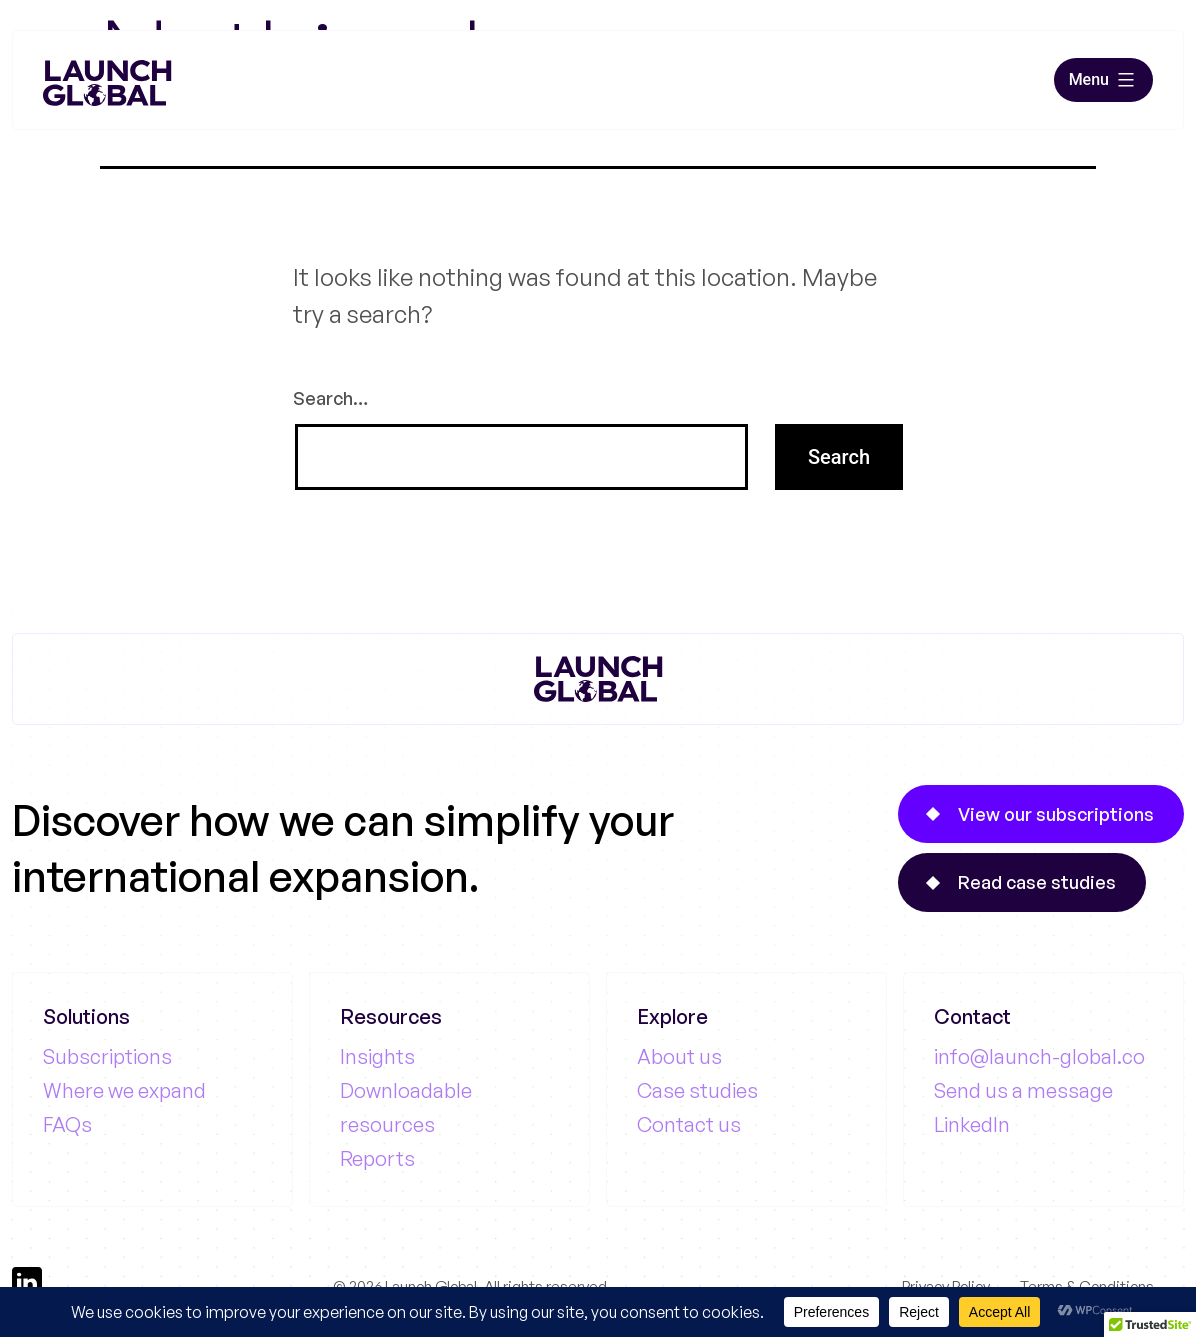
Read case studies (1037, 882)
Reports (377, 1158)
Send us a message (1023, 1090)
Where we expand (124, 1090)
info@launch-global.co (1039, 1056)
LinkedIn (972, 1124)
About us (679, 1056)
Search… (330, 398)
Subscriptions (107, 1056)
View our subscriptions (1056, 814)
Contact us (689, 1124)
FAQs (67, 1124)
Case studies (697, 1090)
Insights (377, 1056)
